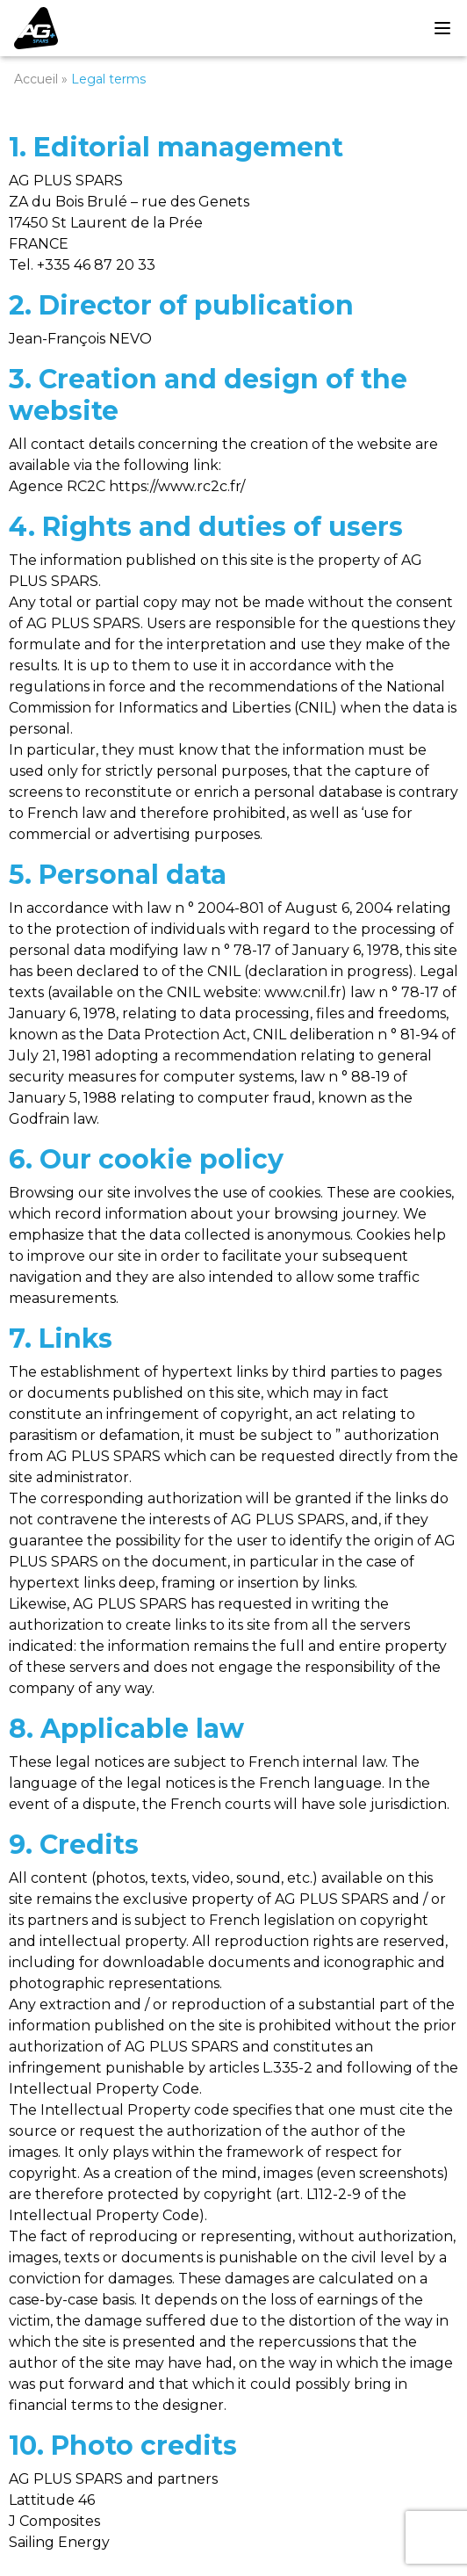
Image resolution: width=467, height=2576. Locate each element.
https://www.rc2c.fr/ (177, 486)
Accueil (36, 79)
